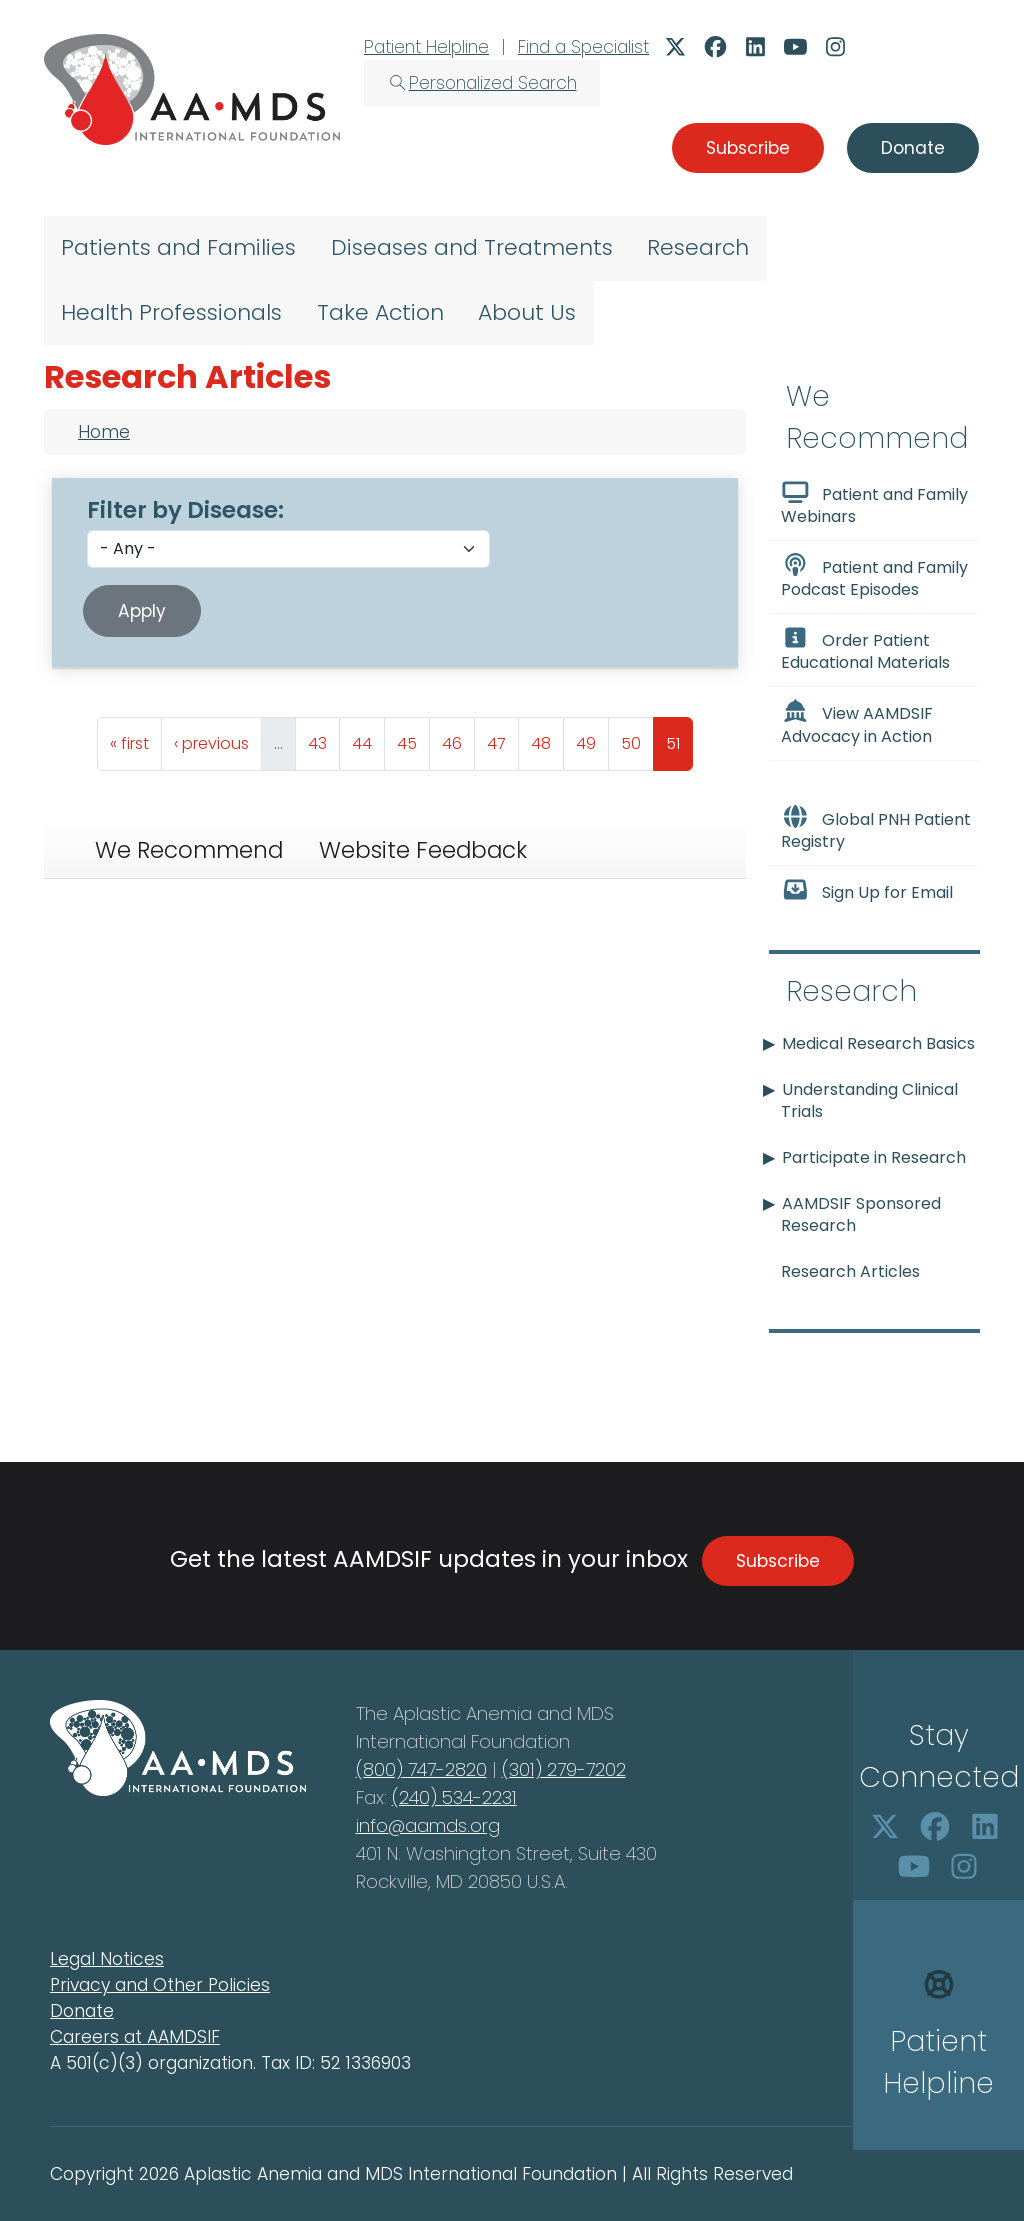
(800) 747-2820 (421, 1769)
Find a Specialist (583, 47)
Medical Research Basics (878, 1043)
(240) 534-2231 (454, 1797)
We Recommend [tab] (189, 850)
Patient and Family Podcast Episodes (874, 577)
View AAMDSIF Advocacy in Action (857, 723)
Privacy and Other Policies (160, 1985)
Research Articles (850, 1271)
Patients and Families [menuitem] (178, 247)
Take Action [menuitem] (380, 312)
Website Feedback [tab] (423, 850)
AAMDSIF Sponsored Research (861, 1214)
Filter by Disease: (185, 510)
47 (502, 739)
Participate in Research (874, 1157)
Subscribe (778, 1561)
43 (323, 739)
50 (637, 739)
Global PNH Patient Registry (876, 829)
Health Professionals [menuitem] (171, 312)
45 (413, 739)
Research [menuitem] (698, 247)
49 (592, 739)
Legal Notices (107, 1959)
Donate (82, 2011)
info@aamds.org (428, 1825)
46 (458, 739)
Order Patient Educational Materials (865, 650)
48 (547, 739)
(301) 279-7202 (564, 1769)
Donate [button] (913, 148)
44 (368, 739)
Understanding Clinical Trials (869, 1100)
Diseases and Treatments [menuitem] (472, 247)
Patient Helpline (426, 47)
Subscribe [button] (748, 148)
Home (104, 432)
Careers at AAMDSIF (135, 2037)
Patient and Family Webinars (874, 504)
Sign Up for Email (867, 891)
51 (679, 739)
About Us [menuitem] (527, 312)
